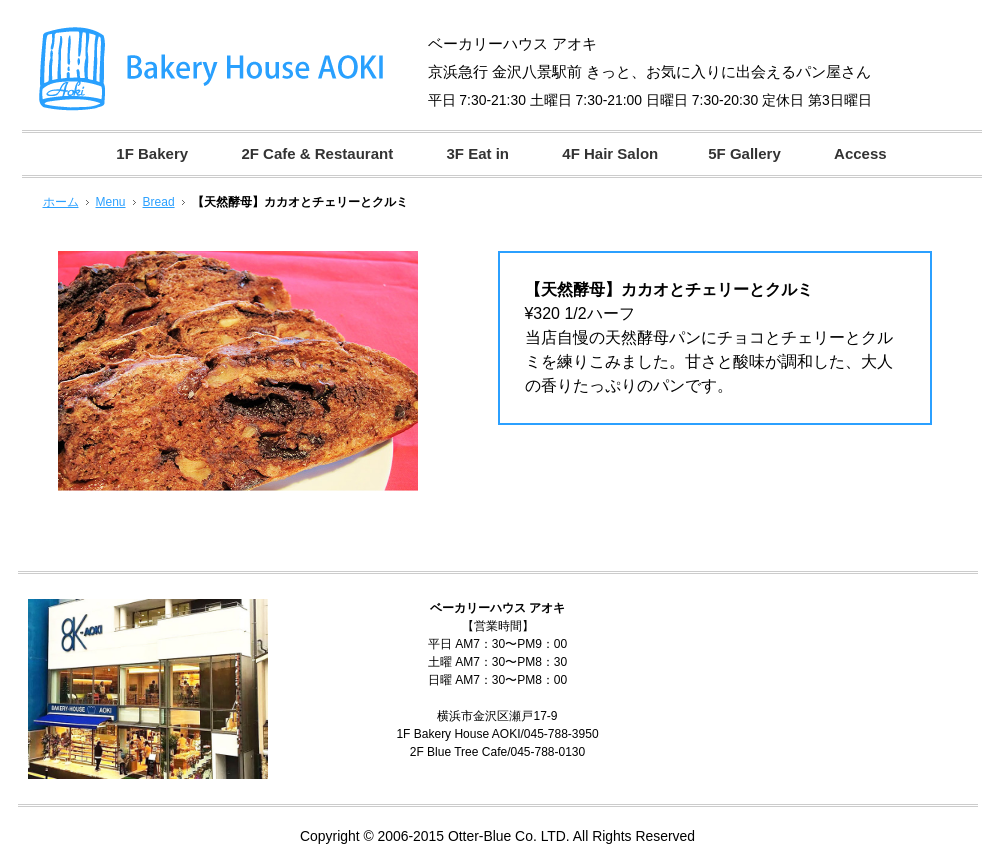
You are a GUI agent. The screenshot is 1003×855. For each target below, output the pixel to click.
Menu (111, 202)
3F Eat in (477, 153)
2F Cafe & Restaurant (317, 153)
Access (860, 153)
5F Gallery (744, 153)
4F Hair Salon (610, 153)
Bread (159, 202)
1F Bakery (152, 153)
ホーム (61, 202)
